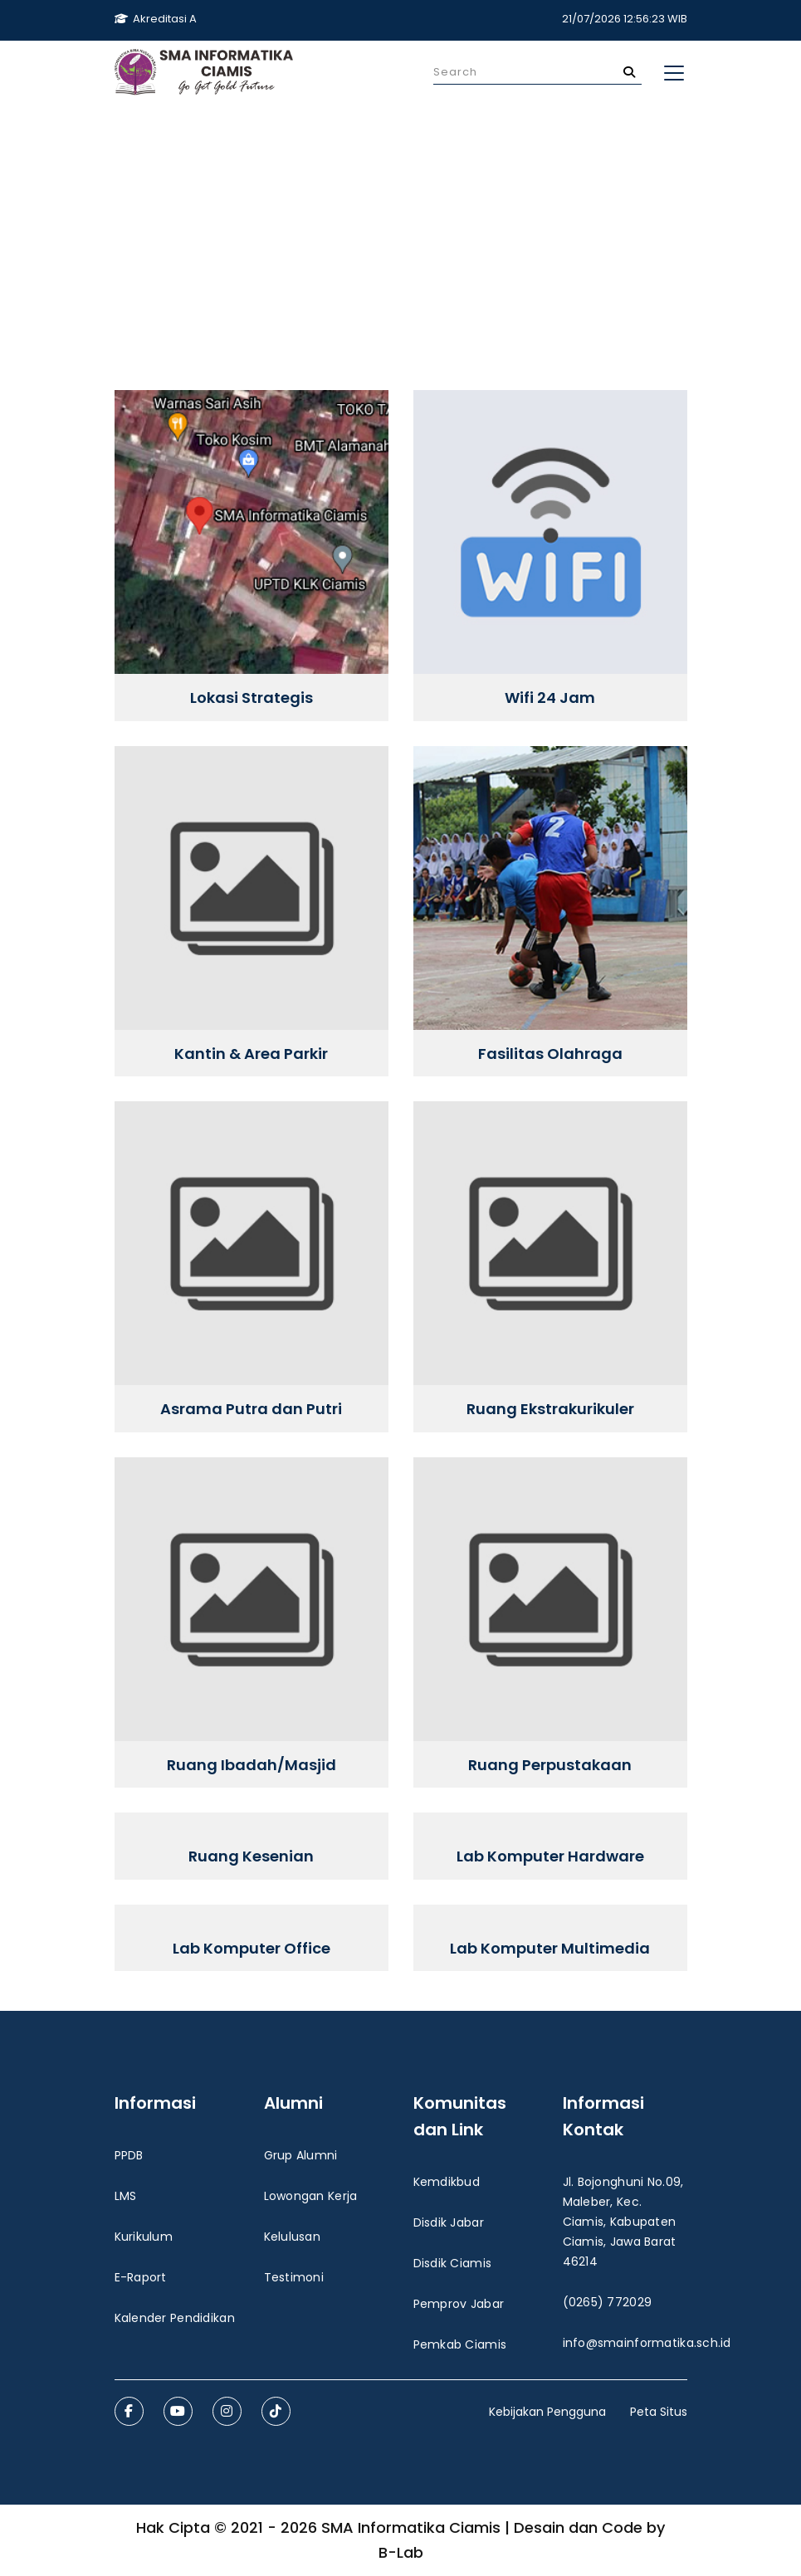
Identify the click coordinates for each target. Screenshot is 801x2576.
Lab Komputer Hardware (550, 1856)
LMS (126, 2196)
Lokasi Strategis (251, 698)
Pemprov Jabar (459, 2303)
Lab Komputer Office (251, 1948)
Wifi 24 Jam (550, 698)
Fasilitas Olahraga (550, 1054)
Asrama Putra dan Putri (251, 1409)
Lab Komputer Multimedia (550, 1948)
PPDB (129, 2155)
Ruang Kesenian (251, 1856)
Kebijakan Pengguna (547, 2411)
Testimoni (294, 2277)
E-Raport (141, 2277)
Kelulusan (292, 2236)
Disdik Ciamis (452, 2263)
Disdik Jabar (448, 2222)
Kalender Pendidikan (175, 2318)
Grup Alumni (301, 2155)
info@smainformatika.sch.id (647, 2342)
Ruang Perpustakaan (550, 1765)
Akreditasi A (156, 19)
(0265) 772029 (607, 2302)
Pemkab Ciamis (460, 2344)
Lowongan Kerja (311, 2196)
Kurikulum (144, 2236)
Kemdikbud (447, 2182)
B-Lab (401, 2552)
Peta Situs (658, 2411)
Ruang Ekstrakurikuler (550, 1409)
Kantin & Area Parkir (251, 1054)
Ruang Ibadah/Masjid (251, 1765)
